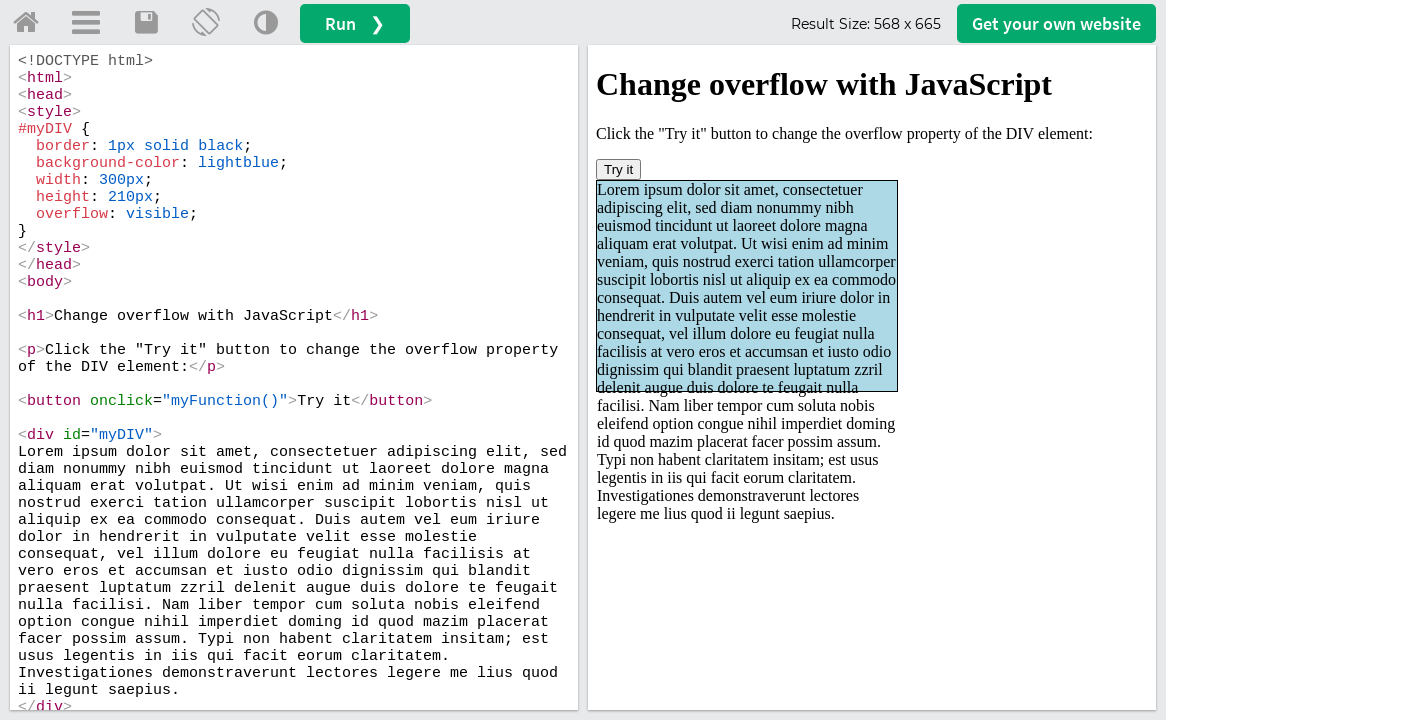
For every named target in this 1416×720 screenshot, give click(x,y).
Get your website (1056, 23)
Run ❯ (355, 23)
